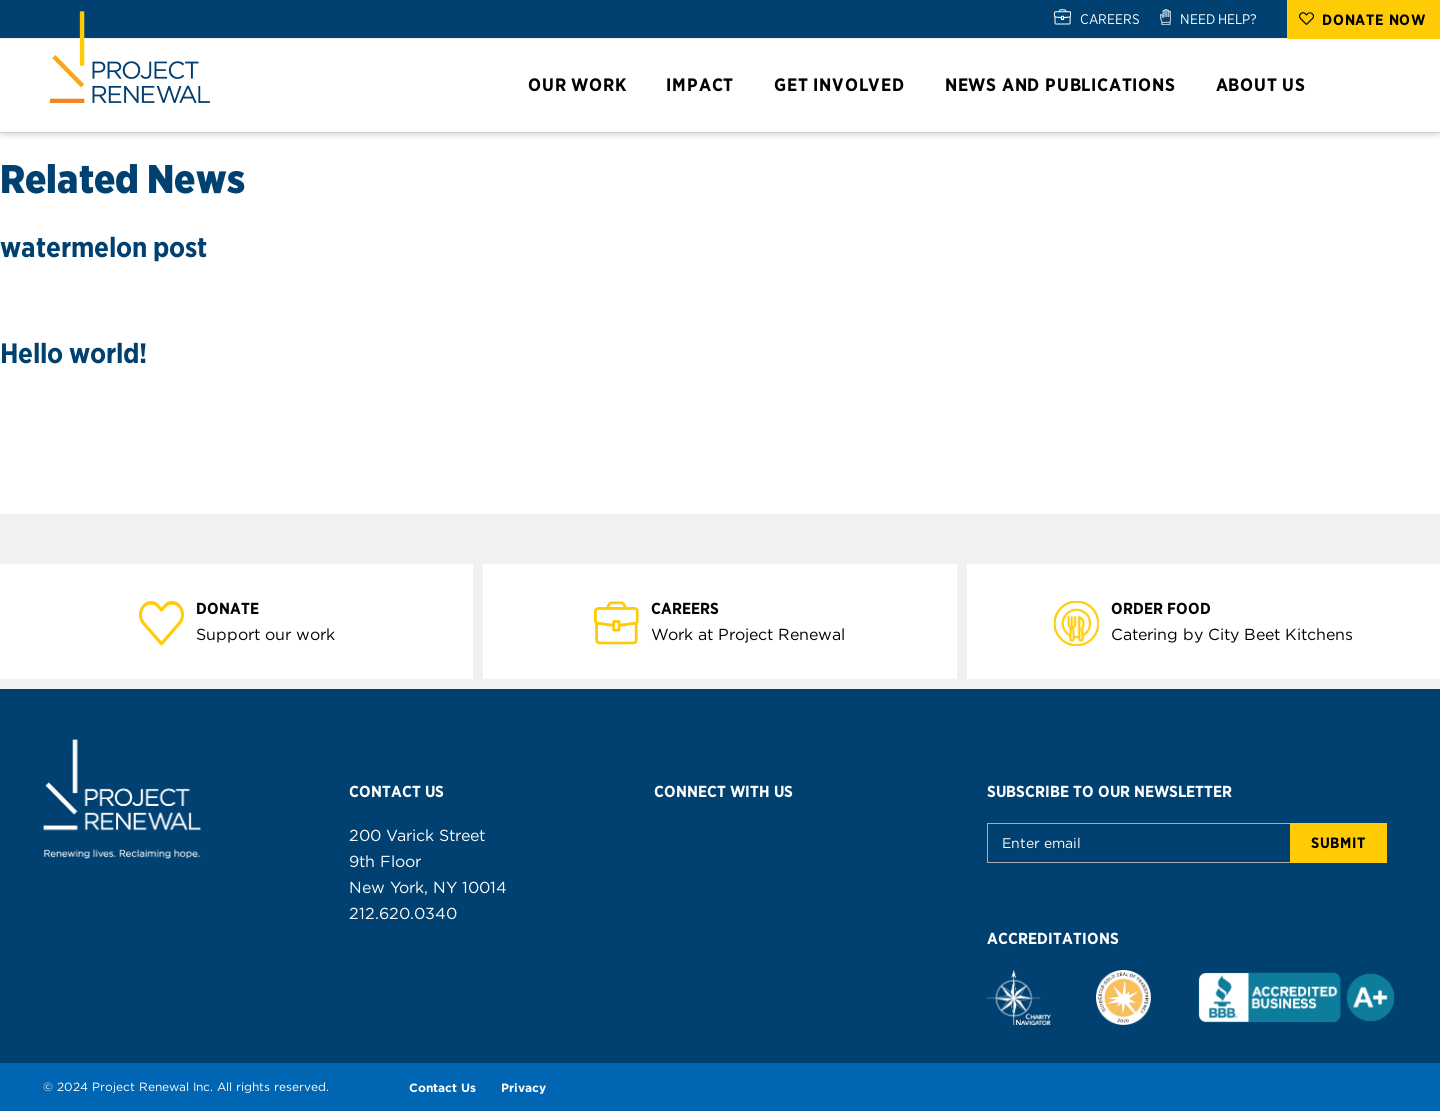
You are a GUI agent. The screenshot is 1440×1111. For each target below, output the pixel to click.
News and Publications (1069, 84)
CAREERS (1110, 19)
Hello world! (73, 353)
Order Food (1172, 607)
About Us (1270, 84)
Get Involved (848, 84)
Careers (696, 607)
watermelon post (103, 247)
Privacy (523, 1087)
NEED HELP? (1218, 19)
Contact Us (442, 1087)
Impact (709, 84)
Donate (239, 607)
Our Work (586, 84)
